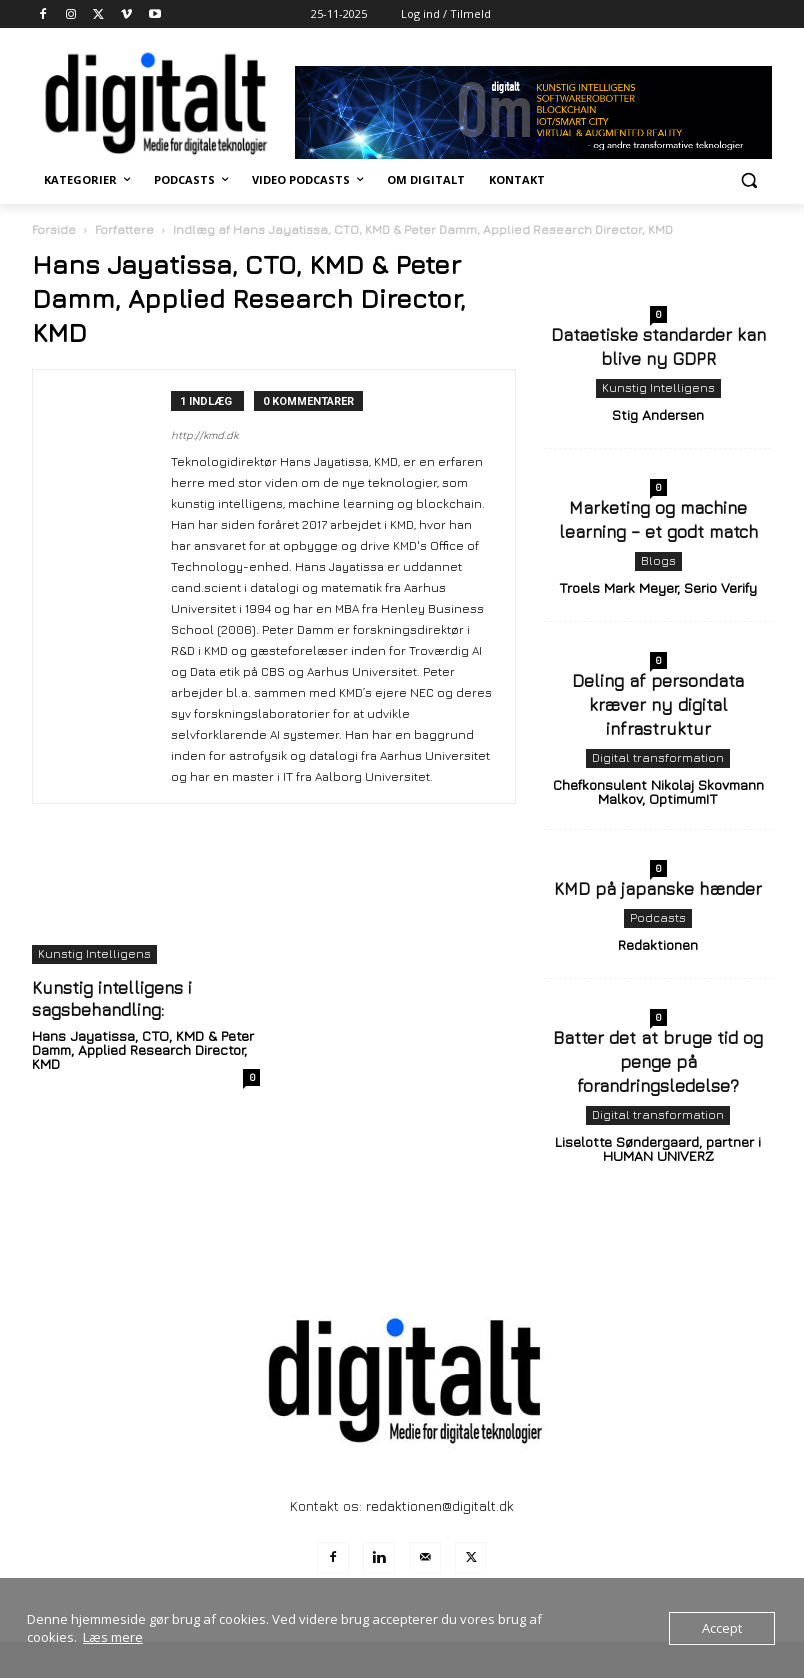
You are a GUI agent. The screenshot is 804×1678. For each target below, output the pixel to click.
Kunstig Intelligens (94, 953)
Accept (722, 1628)
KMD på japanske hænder (658, 889)
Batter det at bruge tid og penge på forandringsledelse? (658, 1062)
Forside (54, 229)
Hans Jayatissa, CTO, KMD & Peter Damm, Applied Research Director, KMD (143, 1049)
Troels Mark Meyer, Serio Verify (658, 587)
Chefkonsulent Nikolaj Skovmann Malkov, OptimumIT (658, 791)
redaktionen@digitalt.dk (440, 1505)
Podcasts (658, 917)
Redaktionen (658, 944)
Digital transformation (658, 757)
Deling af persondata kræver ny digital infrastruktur (658, 705)
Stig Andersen (658, 414)
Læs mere (113, 1637)
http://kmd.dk (204, 434)
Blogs (658, 560)
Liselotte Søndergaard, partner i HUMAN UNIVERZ (658, 1148)
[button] (748, 180)
